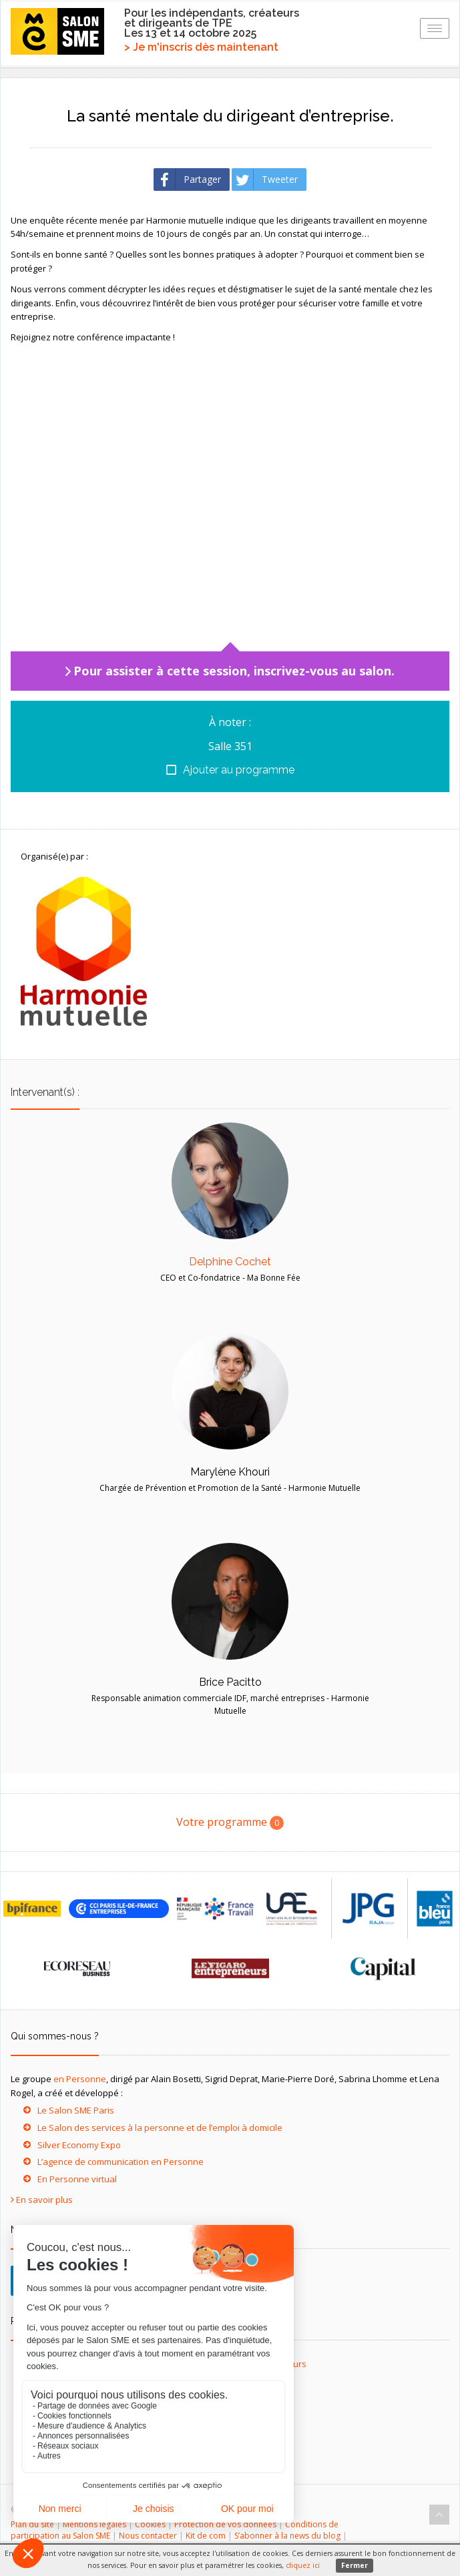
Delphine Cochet (230, 1261)
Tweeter (265, 179)
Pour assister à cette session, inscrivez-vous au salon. (234, 671)
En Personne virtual (77, 2179)
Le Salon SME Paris (75, 2110)
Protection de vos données (225, 2524)
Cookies (150, 2524)
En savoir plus (44, 2200)
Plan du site (32, 2524)
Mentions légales (94, 2524)
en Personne (79, 2079)
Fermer (354, 2565)
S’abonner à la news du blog (287, 2535)
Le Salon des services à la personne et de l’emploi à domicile (159, 2128)
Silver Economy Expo (79, 2145)
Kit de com (206, 2535)
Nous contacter (148, 2535)
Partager (187, 179)
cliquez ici (303, 2565)
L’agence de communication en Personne (120, 2162)
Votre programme (230, 1822)
